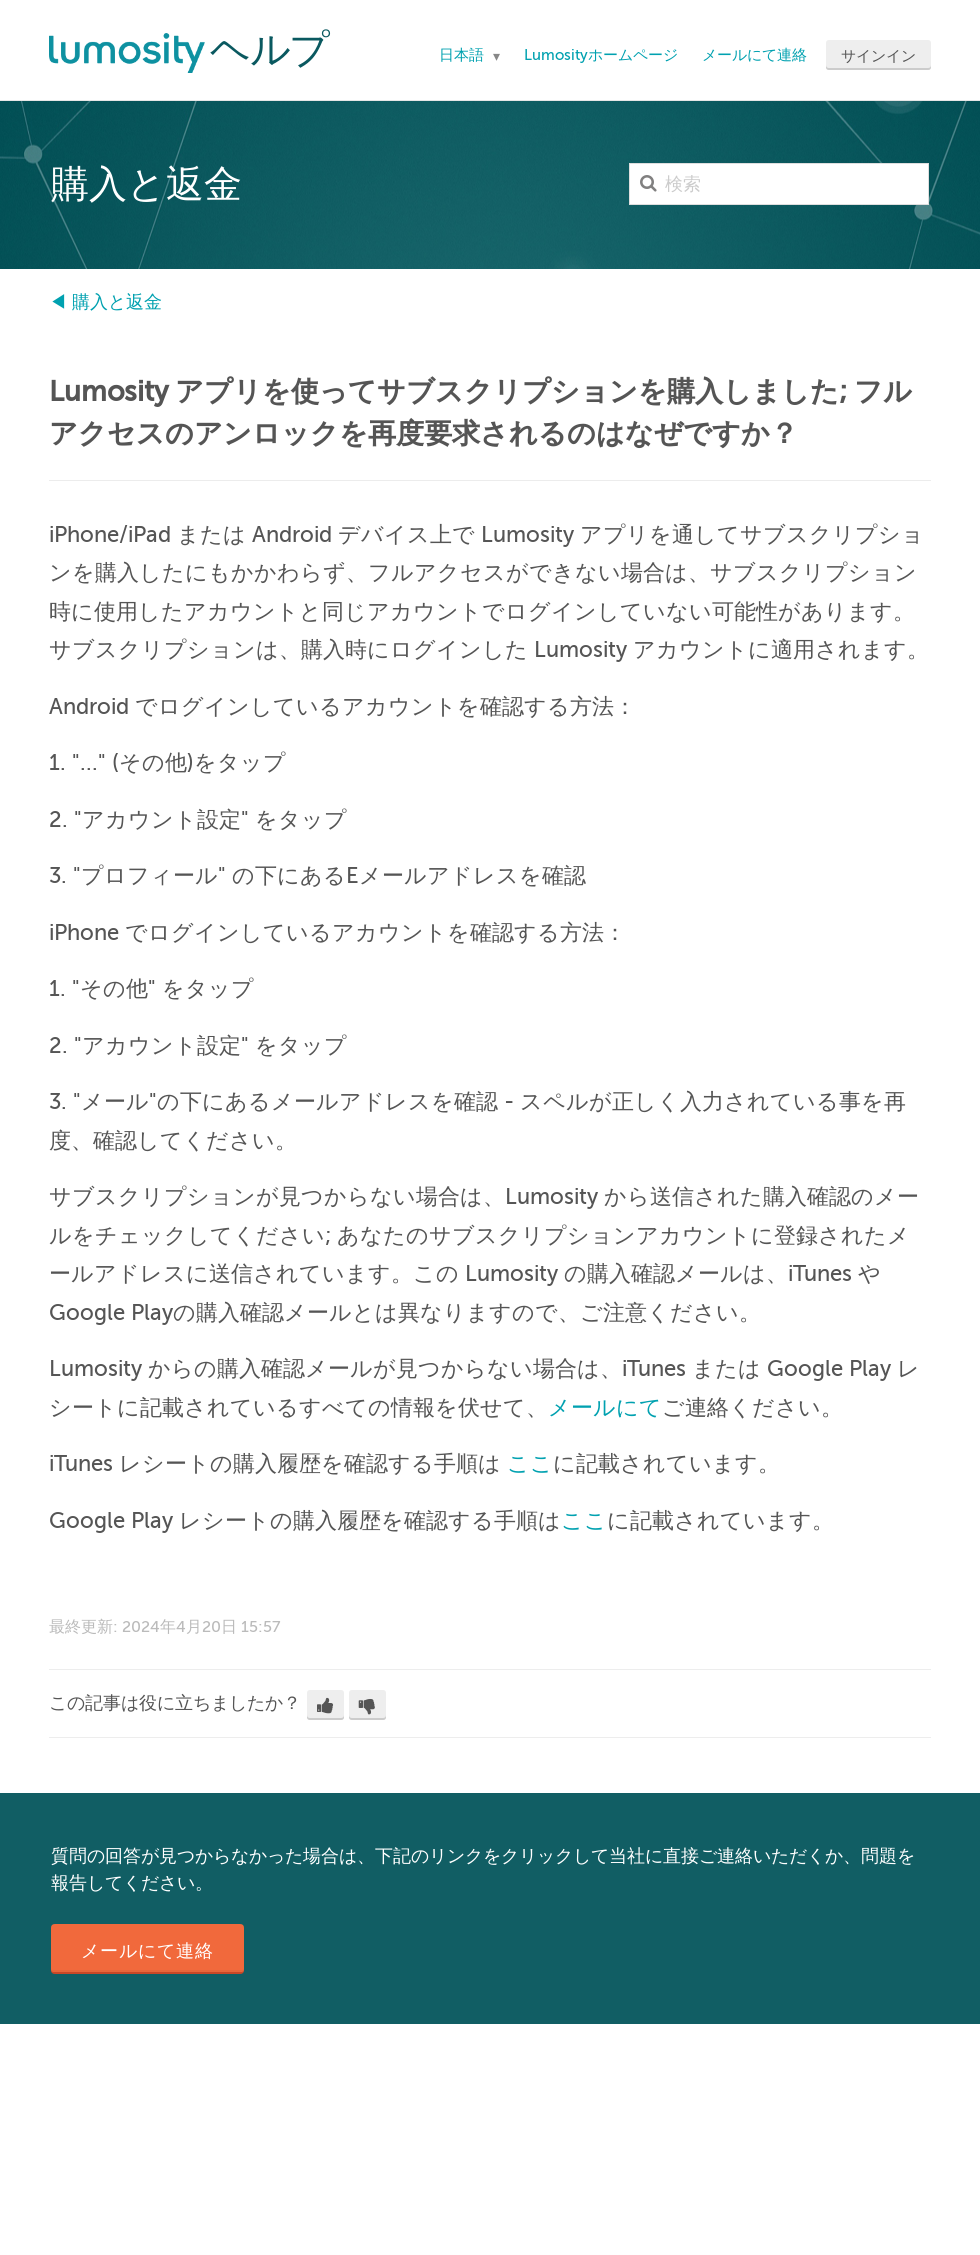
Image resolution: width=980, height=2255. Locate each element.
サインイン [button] (878, 56)
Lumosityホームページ (601, 55)
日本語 (463, 55)
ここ (530, 1463)
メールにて (605, 1407)
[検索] (779, 184)
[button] (325, 1705)
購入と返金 (117, 302)
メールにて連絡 (754, 55)
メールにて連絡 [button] (147, 1951)
